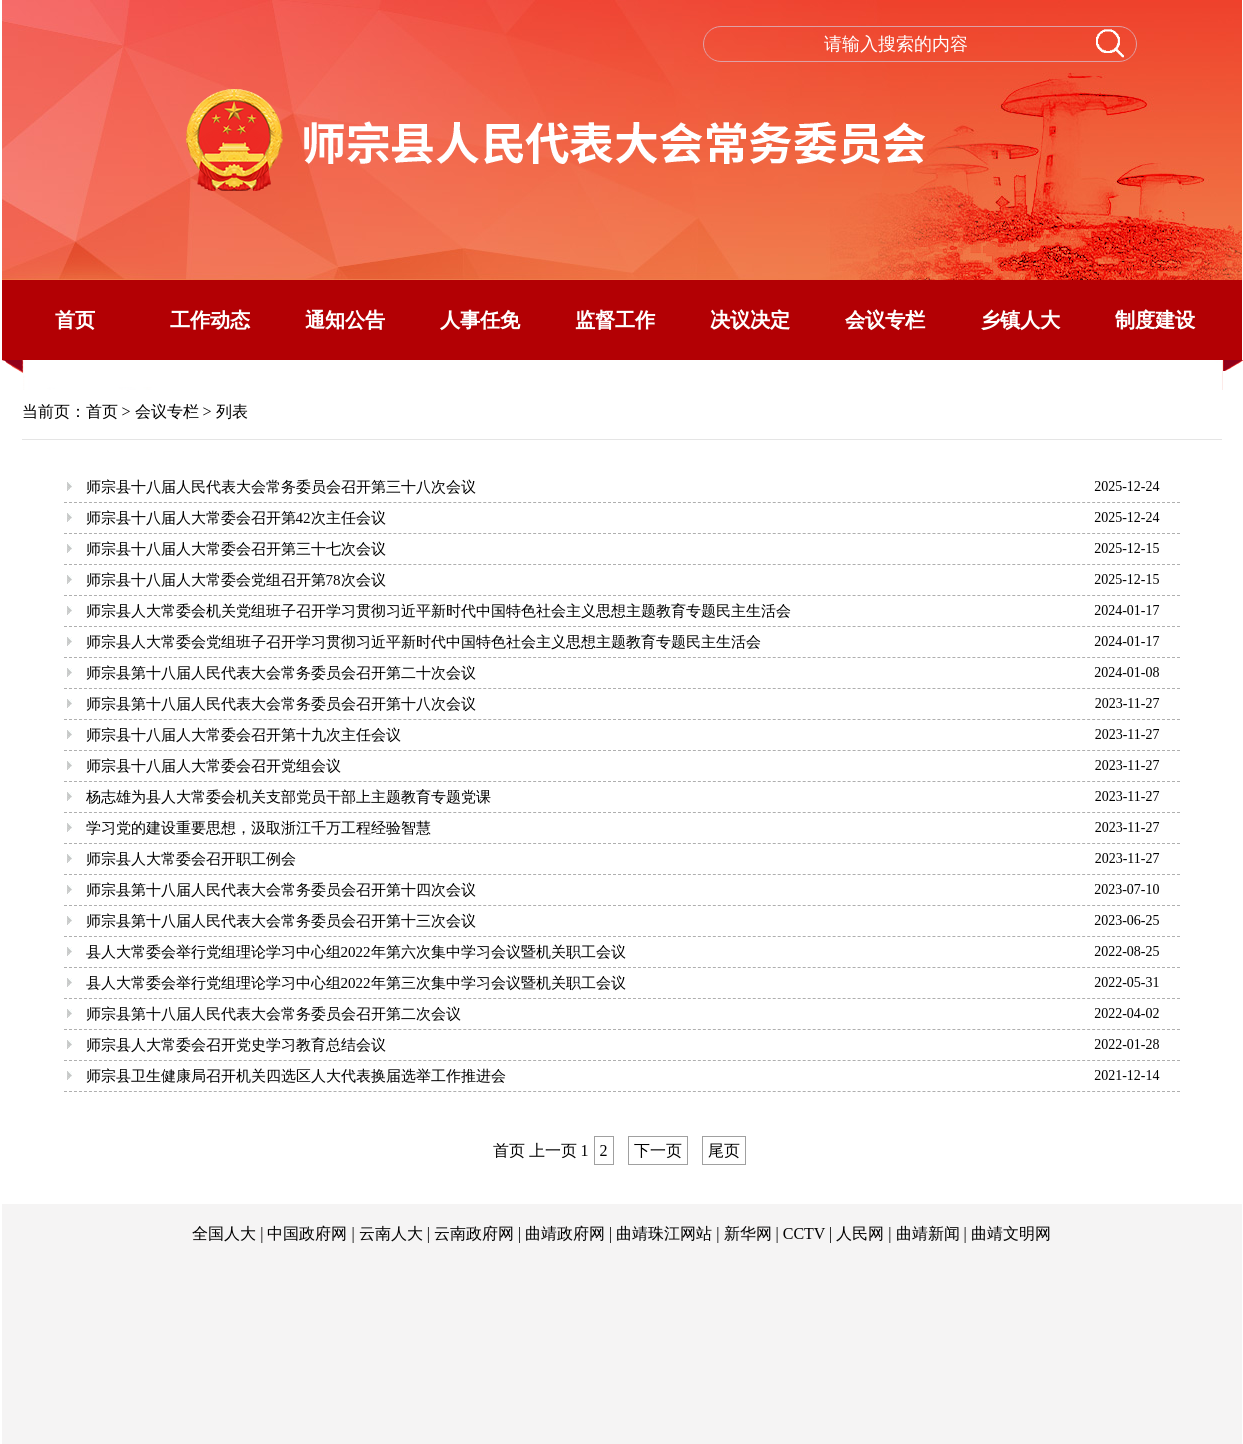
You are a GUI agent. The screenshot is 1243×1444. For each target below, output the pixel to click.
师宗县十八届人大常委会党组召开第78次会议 (236, 580)
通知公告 (345, 320)
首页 (75, 320)
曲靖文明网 (1011, 1233)
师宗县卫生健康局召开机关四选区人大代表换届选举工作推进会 (296, 1076)
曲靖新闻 (928, 1233)
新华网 (748, 1233)
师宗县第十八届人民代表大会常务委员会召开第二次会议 (273, 1014)
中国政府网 (307, 1233)
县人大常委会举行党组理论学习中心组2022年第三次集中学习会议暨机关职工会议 (356, 983)
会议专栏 (885, 320)
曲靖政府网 (565, 1233)
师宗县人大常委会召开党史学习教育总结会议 (236, 1045)
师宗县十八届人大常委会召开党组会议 (213, 766)
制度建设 (1155, 320)
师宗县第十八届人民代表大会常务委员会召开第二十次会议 (281, 673)
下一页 (658, 1150)
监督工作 (615, 320)
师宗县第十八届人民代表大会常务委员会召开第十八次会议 (281, 704)
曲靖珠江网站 (664, 1233)
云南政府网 (474, 1233)
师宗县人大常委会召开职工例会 (191, 859)
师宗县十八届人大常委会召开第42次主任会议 (236, 518)
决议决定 (750, 320)
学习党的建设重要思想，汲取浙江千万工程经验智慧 (258, 828)
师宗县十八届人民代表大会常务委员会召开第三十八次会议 (281, 487)
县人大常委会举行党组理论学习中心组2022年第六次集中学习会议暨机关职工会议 (356, 952)
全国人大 (224, 1233)
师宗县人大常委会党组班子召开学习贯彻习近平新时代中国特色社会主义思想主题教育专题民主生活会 (423, 642)
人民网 (860, 1233)
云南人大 (391, 1233)
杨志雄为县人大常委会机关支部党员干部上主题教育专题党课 (288, 797)
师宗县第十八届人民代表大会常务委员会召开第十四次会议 (281, 890)
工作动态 (210, 320)
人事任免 (480, 320)
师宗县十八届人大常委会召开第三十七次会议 (236, 549)
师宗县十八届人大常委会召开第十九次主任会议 (243, 735)
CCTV (804, 1233)
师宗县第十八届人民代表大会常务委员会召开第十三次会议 (281, 921)
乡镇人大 (1020, 320)
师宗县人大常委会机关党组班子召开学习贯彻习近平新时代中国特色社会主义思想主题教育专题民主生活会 (438, 611)
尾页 (724, 1150)
